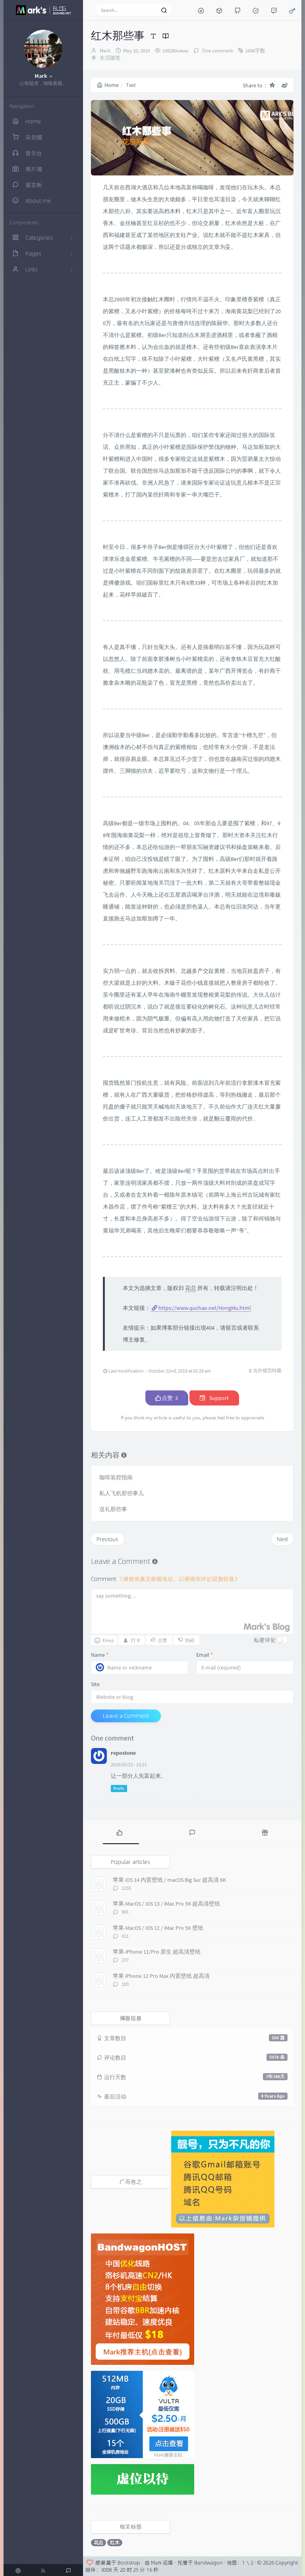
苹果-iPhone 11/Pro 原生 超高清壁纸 (157, 1951)
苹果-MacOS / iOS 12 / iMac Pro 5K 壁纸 (158, 1927)
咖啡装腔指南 (116, 1477)
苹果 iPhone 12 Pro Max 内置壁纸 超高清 (161, 1975)
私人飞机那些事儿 (121, 1493)
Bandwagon (208, 2562)
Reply (118, 1788)
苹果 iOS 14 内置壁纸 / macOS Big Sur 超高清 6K (169, 1879)
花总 (190, 1288)
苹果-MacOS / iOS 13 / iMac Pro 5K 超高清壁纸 (166, 1903)
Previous (107, 1539)
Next (282, 1539)
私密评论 (265, 1640)
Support (214, 1398)
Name (99, 1654)
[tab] (119, 1832)
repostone (123, 1752)
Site (95, 1684)
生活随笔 (110, 57)
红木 (115, 2542)
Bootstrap (129, 2562)
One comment (217, 50)
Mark (105, 50)
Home (108, 85)
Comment (165, 1579)
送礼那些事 (113, 1509)
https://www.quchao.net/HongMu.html (204, 1307)
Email (204, 1654)
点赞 (167, 1398)
